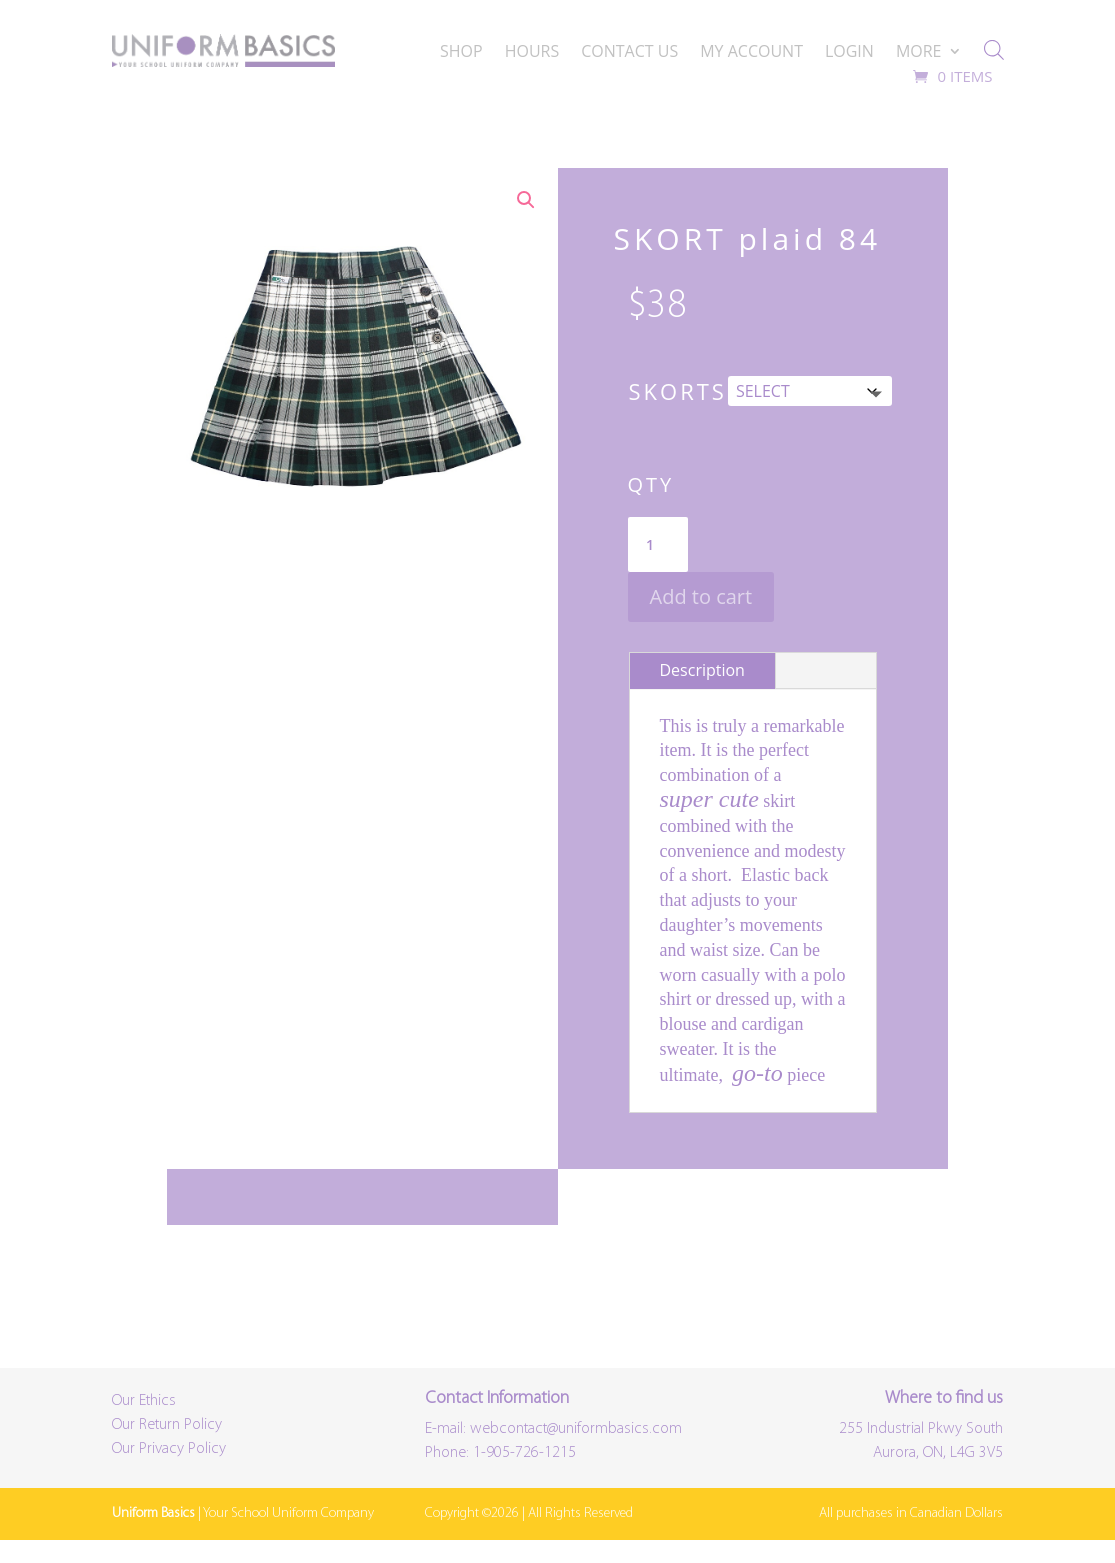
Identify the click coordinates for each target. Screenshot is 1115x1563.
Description (702, 670)
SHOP (461, 53)
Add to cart (701, 596)
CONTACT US (629, 53)
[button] (526, 200)
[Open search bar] (994, 50)
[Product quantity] (658, 545)
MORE (919, 53)
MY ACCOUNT (751, 53)
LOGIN (849, 53)
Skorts (678, 391)
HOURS (532, 53)
